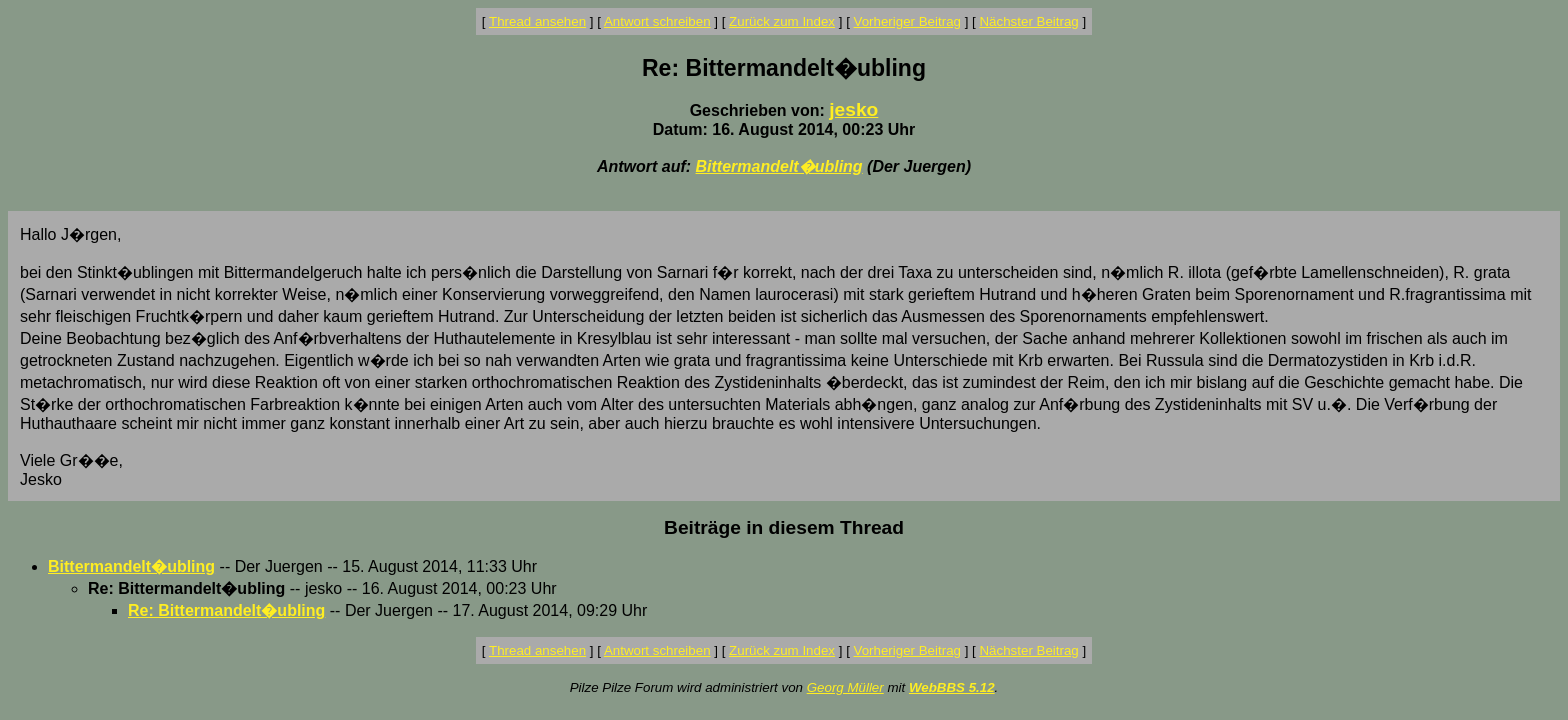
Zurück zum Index (782, 21)
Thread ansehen (537, 21)
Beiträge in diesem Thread (784, 527)
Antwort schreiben (657, 21)
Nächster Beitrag (1028, 21)
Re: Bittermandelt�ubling (226, 610)
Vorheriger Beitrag (907, 21)
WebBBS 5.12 (952, 687)
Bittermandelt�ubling (779, 166)
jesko (853, 109)
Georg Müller (845, 687)
